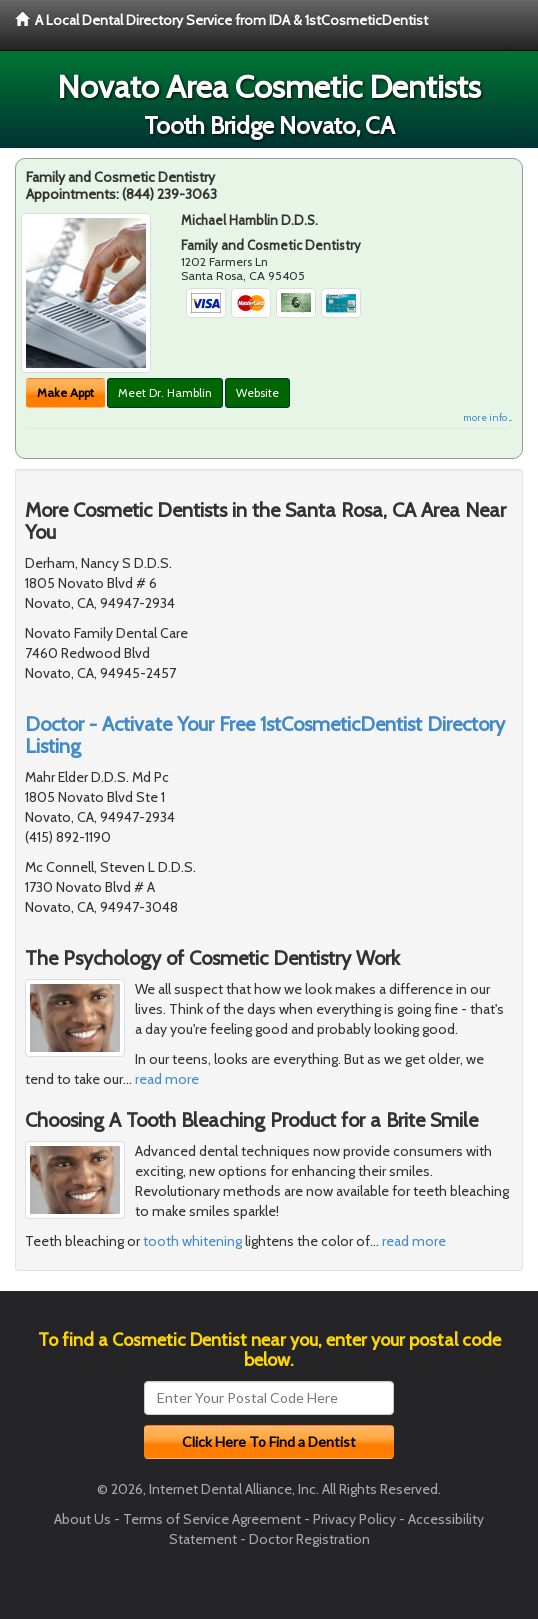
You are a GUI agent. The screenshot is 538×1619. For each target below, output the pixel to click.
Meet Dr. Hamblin (165, 392)
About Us (82, 1519)
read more (167, 1079)
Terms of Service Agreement (212, 1519)
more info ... (487, 417)
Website (257, 392)
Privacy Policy (354, 1519)
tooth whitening (192, 1241)
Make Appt (65, 392)
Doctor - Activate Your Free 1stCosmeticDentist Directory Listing (265, 735)
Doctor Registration (309, 1539)
